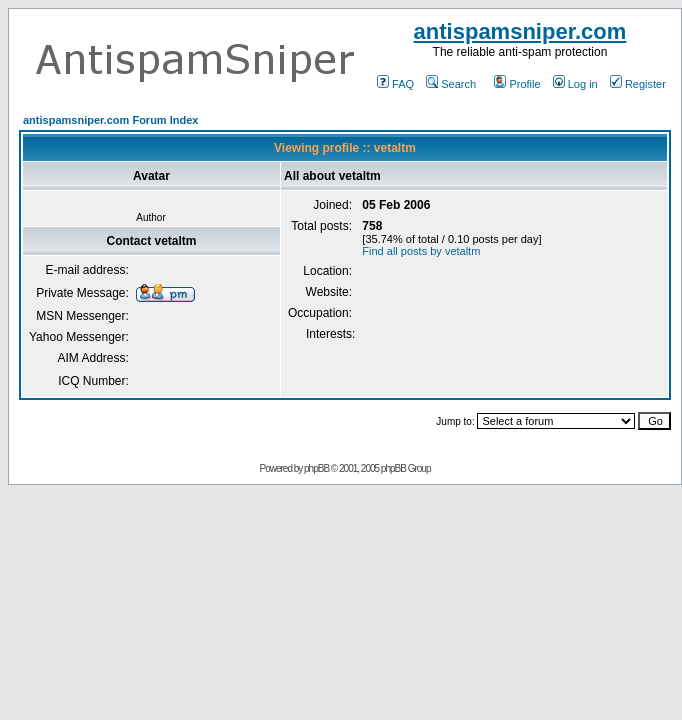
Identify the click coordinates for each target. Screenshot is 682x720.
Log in (575, 84)
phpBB (316, 468)
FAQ (395, 84)
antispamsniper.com (520, 31)
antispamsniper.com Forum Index (110, 120)
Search (451, 84)
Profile (517, 84)
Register (638, 84)
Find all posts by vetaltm (421, 251)
